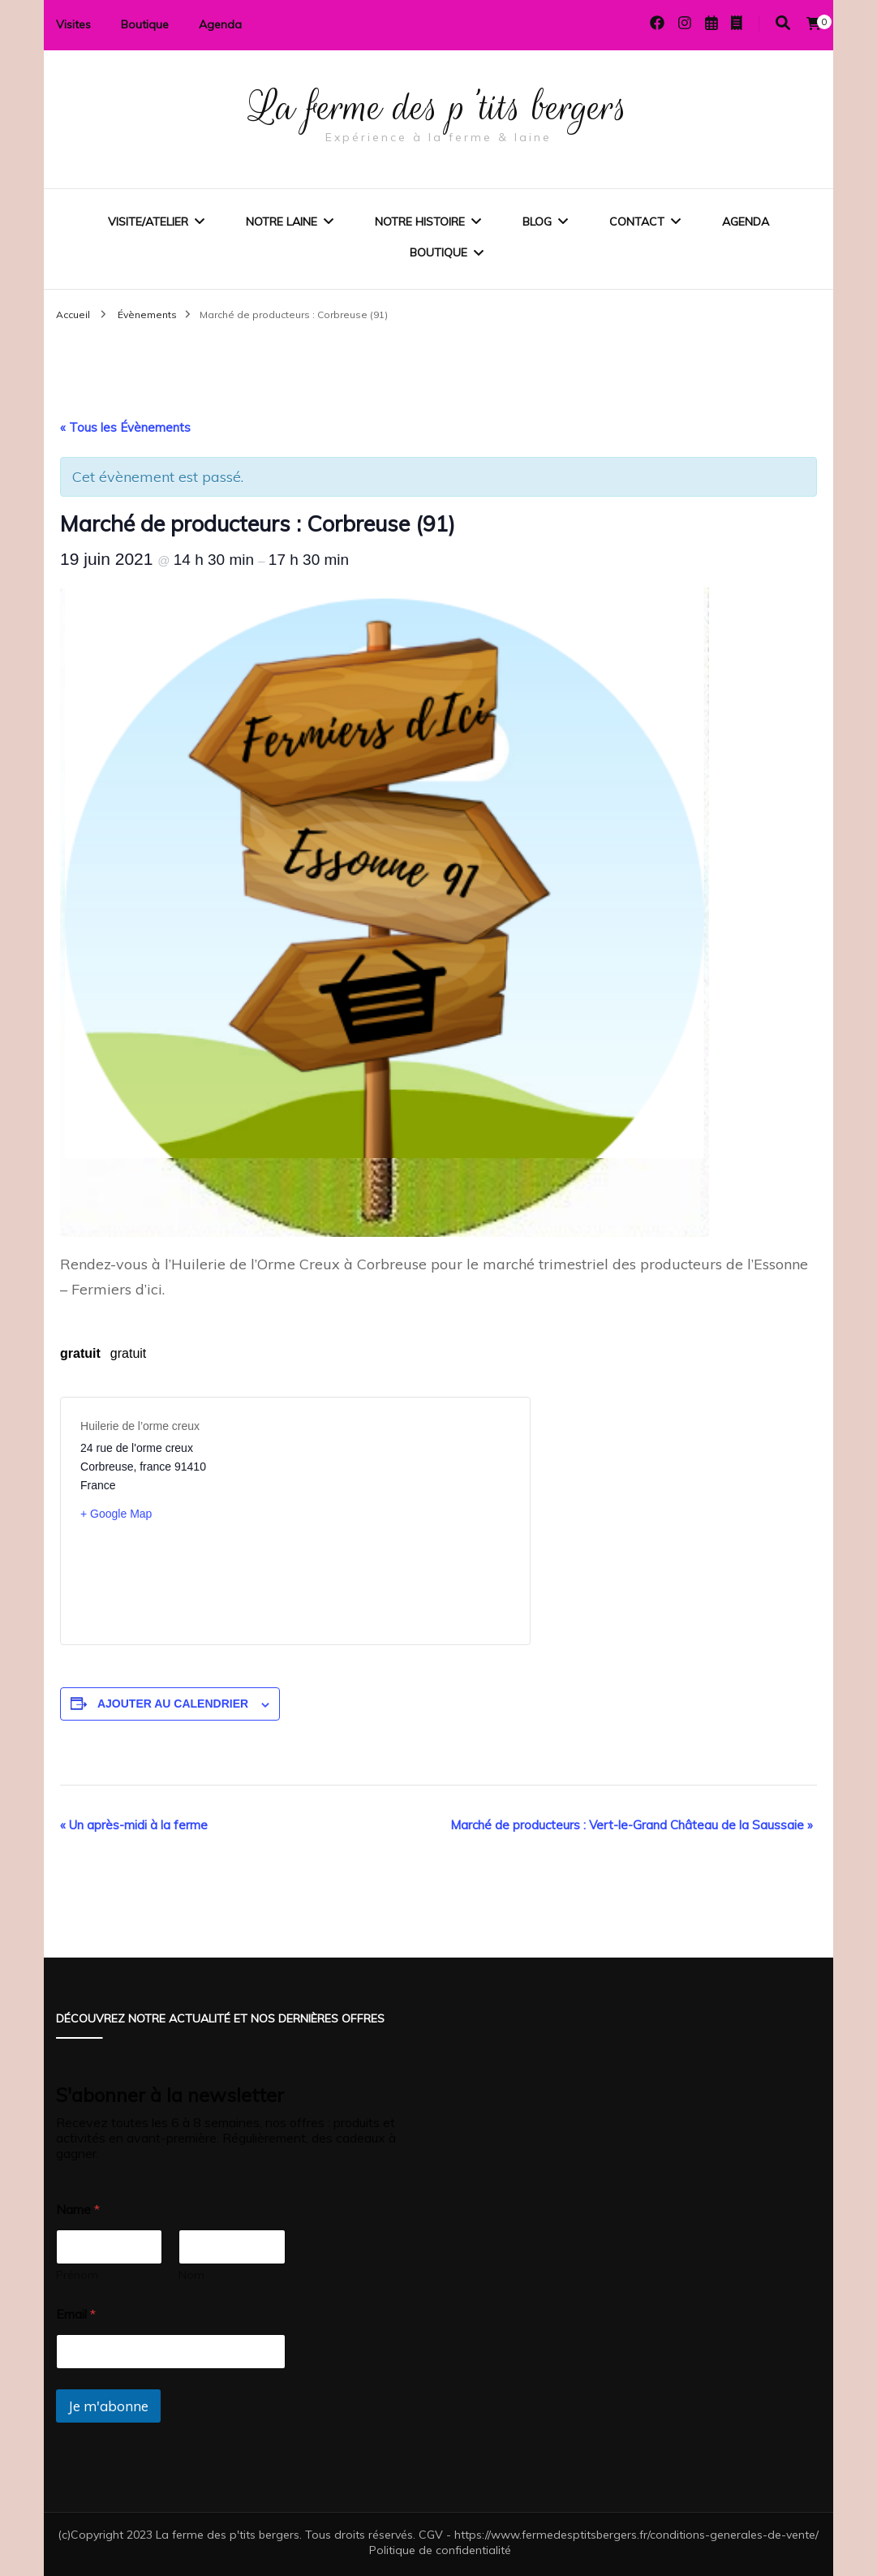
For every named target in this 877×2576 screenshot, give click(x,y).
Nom (191, 2275)
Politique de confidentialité (440, 2550)
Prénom (77, 2275)
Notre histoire (420, 221)
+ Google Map (116, 1513)
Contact (636, 221)
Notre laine (281, 221)
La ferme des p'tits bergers (438, 107)
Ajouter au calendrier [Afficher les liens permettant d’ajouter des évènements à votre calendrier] (172, 1703)
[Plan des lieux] (403, 1521)
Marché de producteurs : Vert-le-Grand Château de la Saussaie (631, 1825)
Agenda (220, 24)
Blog (537, 221)
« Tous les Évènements (125, 427)
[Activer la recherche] (783, 23)
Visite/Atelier (148, 221)
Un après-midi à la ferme (134, 1825)
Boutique (145, 24)
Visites (73, 24)
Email (76, 2314)
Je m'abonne (108, 2405)
